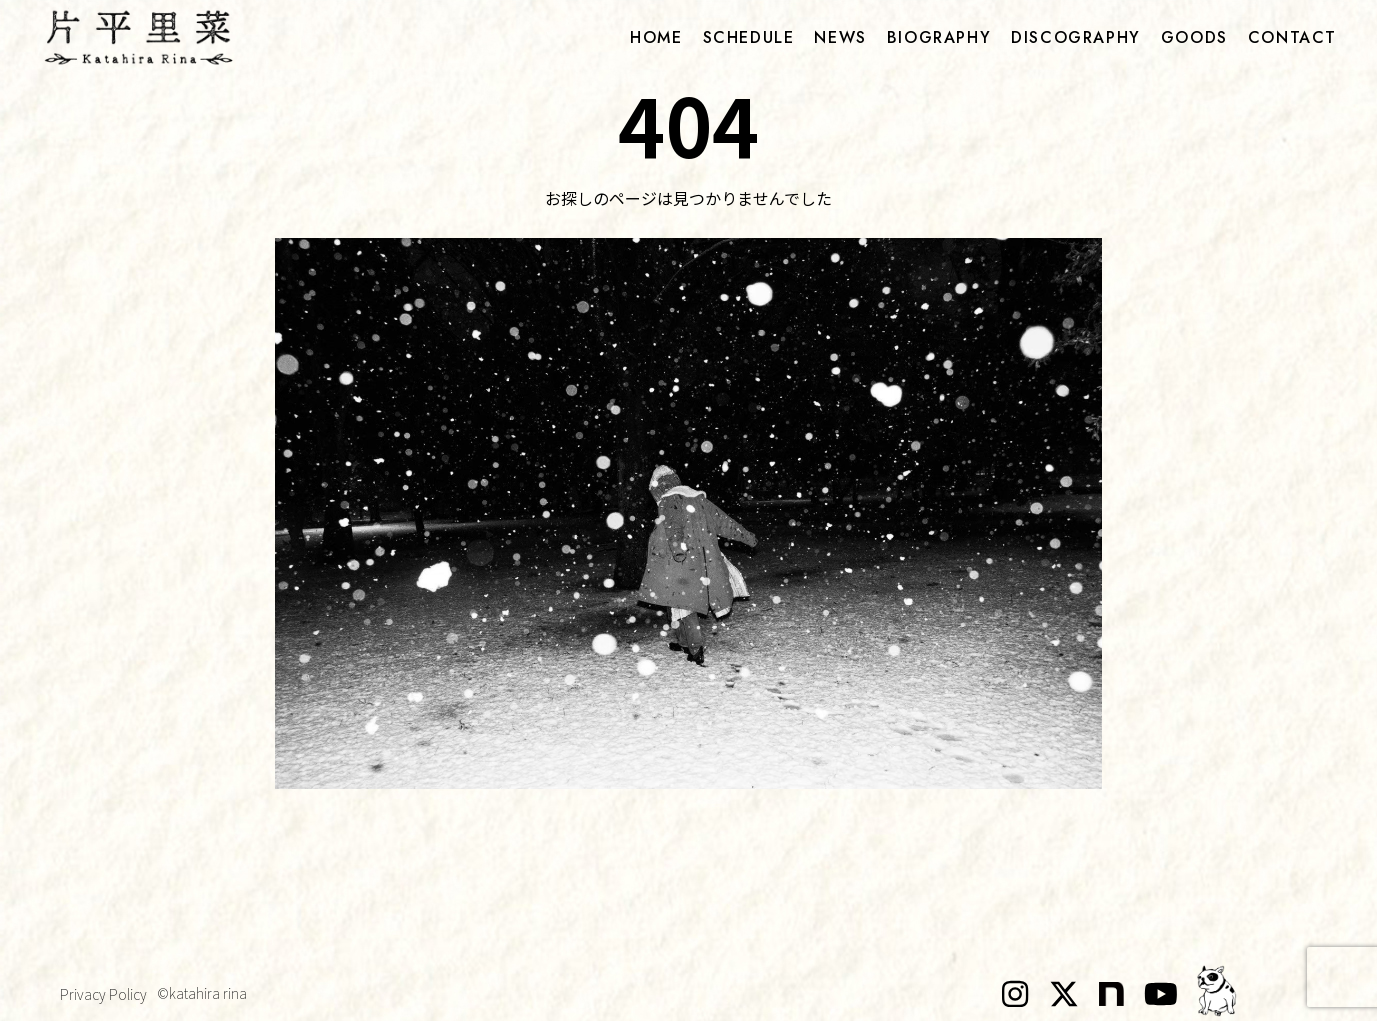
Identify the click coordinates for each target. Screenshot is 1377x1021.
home (656, 38)
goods (1194, 38)
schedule (749, 38)
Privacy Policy (103, 994)
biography (939, 38)
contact (1292, 38)
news (840, 38)
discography (1076, 38)
